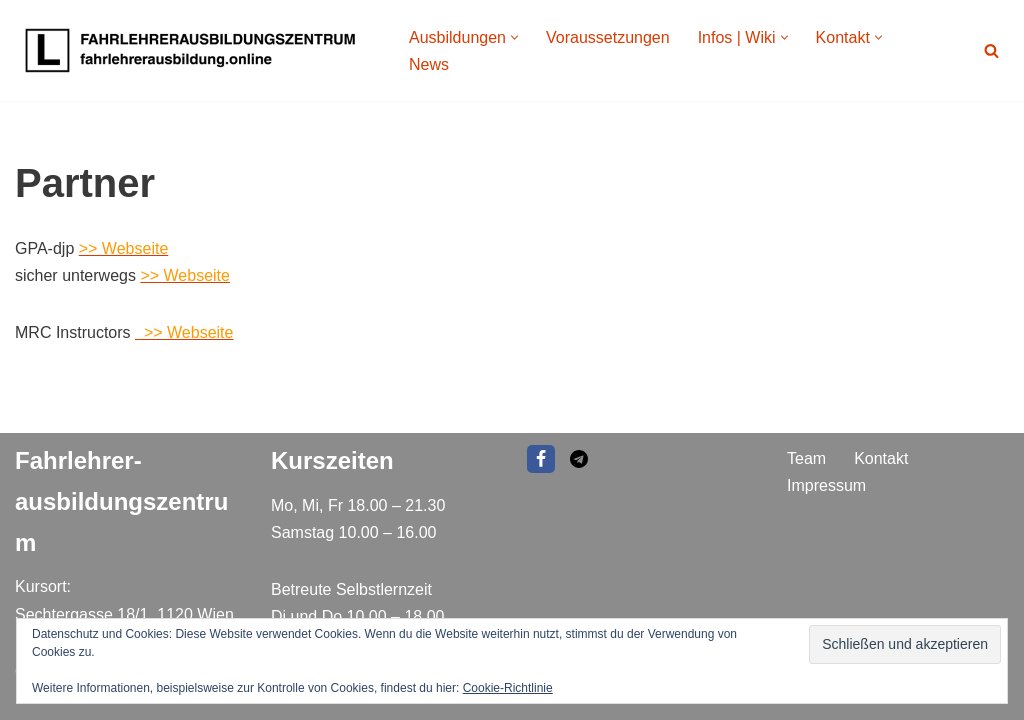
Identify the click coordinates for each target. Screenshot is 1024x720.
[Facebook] (541, 459)
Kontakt (881, 458)
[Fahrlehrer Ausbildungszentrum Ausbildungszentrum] (195, 50)
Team (806, 458)
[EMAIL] (579, 459)
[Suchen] (991, 50)
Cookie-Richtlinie (508, 688)
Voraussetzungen (608, 37)
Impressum (826, 484)
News (429, 64)
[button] (514, 37)
